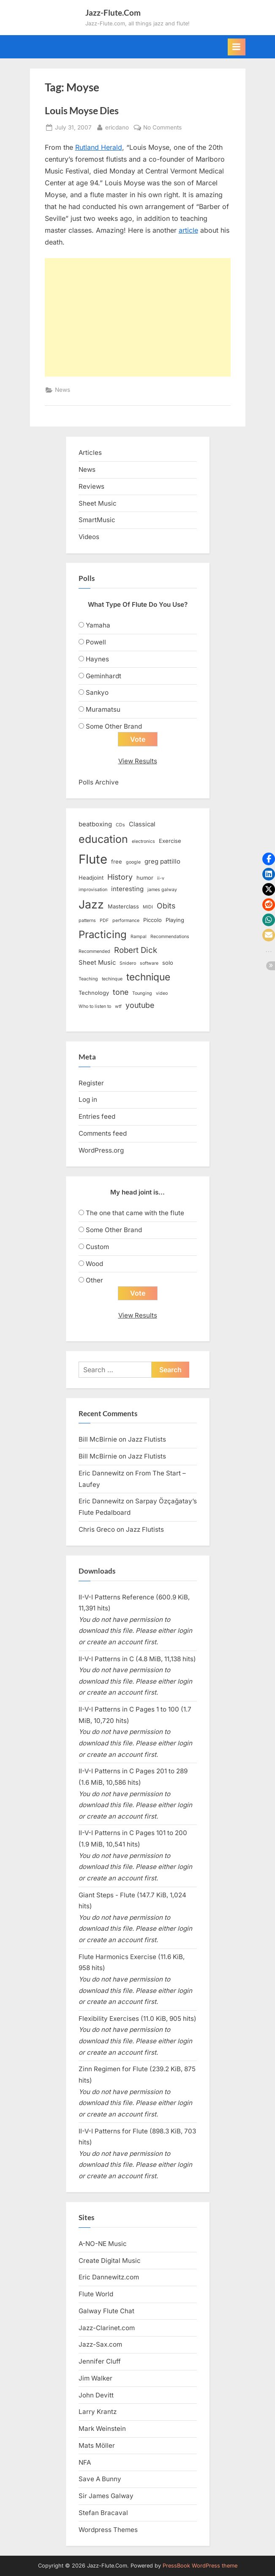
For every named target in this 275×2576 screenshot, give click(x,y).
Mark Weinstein (102, 2429)
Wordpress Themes (108, 2530)
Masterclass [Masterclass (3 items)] (123, 906)
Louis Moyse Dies (82, 110)
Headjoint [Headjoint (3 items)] (91, 877)
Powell (96, 642)
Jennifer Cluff (100, 2361)
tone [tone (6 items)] (120, 992)
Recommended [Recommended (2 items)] (94, 951)
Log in (88, 1099)
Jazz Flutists (147, 1439)
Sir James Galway (106, 2496)
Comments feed (103, 1133)
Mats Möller (97, 2445)
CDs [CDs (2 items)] (120, 825)
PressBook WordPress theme (200, 2565)
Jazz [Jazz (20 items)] (91, 904)
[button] (268, 859)
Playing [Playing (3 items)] (175, 919)
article (188, 230)
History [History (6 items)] (120, 876)
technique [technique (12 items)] (148, 977)
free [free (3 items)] (116, 861)
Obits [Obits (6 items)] (166, 905)
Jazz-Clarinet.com (107, 2328)
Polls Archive (99, 782)
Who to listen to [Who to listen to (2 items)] (95, 1006)
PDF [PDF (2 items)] (104, 920)
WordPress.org (101, 1150)
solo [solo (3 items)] (167, 962)
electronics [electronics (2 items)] (143, 841)
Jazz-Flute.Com (113, 12)
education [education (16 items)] (103, 839)
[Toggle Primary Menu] (236, 47)
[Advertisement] (138, 317)
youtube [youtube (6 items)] (139, 1005)
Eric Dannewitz (101, 1473)
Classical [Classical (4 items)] (142, 824)
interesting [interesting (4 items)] (127, 889)
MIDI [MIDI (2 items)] (148, 907)
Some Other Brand (114, 726)
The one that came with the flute (135, 1213)
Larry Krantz (98, 2412)
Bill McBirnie (98, 1439)
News (62, 389)
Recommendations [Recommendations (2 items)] (169, 936)
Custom (97, 1247)
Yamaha (98, 625)
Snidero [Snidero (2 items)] (128, 963)
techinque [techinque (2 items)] (112, 979)
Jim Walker (95, 2378)
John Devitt (96, 2395)
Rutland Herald (98, 147)
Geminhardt (103, 676)
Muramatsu (103, 709)
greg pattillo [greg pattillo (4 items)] (162, 861)
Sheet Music (98, 503)
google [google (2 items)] (133, 862)
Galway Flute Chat (106, 2311)
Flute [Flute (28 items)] (93, 859)
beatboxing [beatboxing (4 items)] (95, 824)
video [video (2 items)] (162, 993)
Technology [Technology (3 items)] (94, 992)
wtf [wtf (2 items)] (118, 1006)
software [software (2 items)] (149, 963)
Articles (90, 453)
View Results (137, 761)
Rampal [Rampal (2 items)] (139, 936)
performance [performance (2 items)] (125, 920)
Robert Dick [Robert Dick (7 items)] (135, 950)
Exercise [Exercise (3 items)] (170, 840)
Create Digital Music (110, 2261)
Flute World (96, 2294)
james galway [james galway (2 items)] (162, 889)
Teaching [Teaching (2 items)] (88, 979)
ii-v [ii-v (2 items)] (160, 878)
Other (94, 1280)
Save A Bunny (100, 2479)
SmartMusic (97, 520)
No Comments (162, 128)
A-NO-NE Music (103, 2244)
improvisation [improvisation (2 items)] (93, 889)
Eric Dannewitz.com (109, 2277)
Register (91, 1083)
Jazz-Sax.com (100, 2344)
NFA (85, 2462)
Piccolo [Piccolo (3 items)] (152, 919)
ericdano (117, 127)
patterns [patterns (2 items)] (87, 920)
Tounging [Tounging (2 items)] (142, 993)
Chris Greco (97, 1529)
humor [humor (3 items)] (144, 877)
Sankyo (97, 692)
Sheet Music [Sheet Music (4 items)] (97, 962)
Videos (89, 537)
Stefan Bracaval (103, 2513)
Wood (94, 1264)
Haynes (97, 659)
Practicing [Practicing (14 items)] (103, 934)
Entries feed (97, 1116)
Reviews (91, 486)
